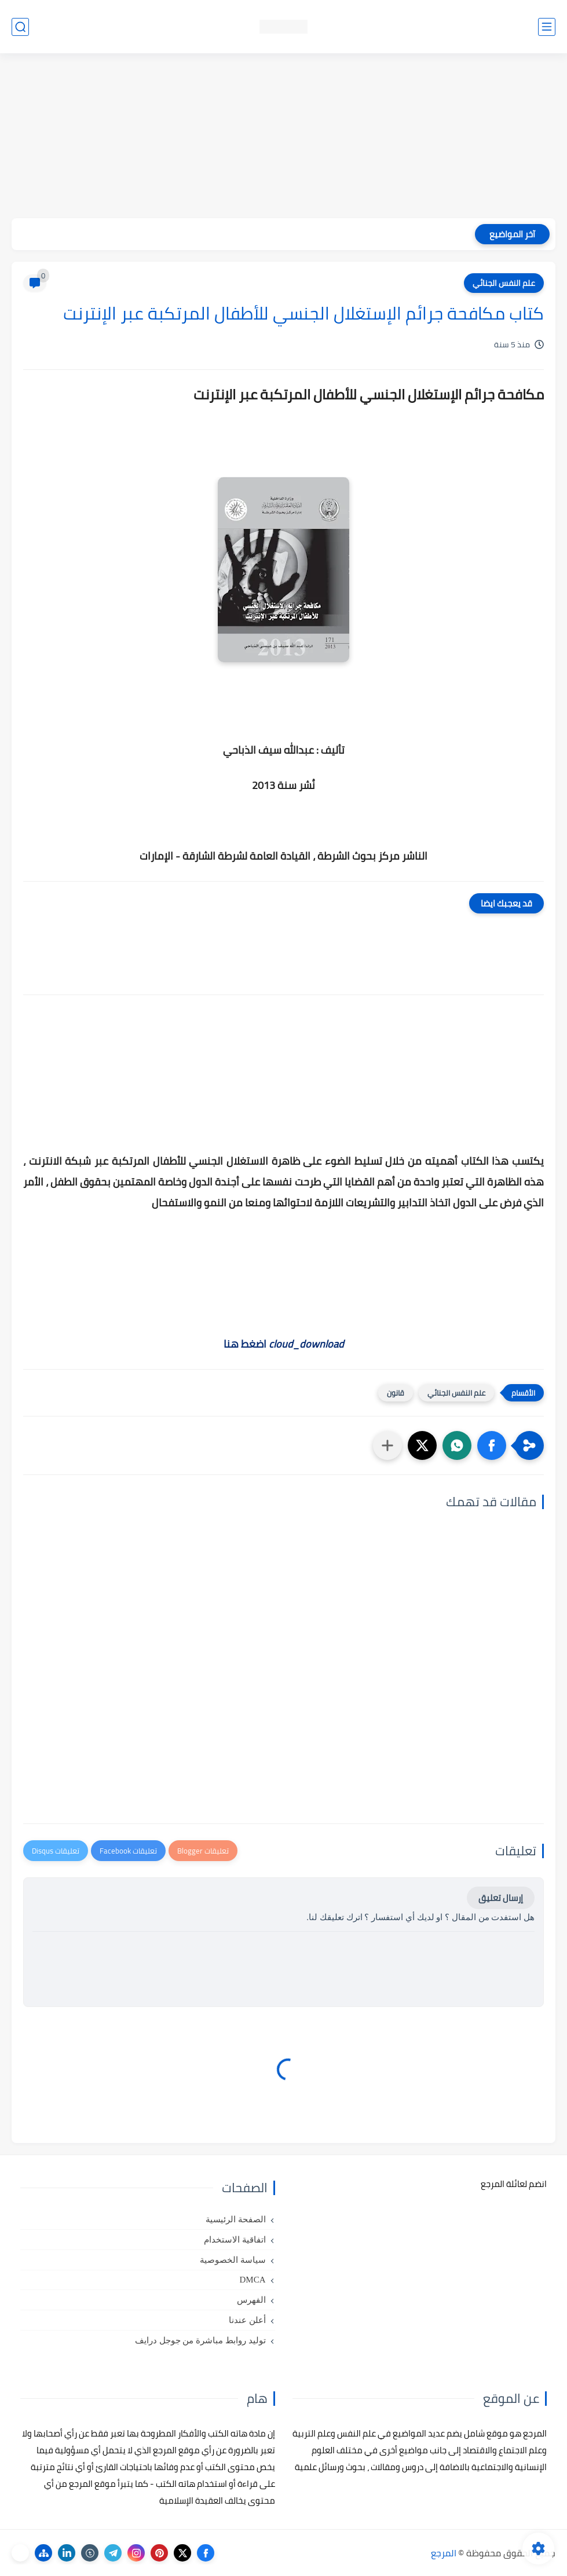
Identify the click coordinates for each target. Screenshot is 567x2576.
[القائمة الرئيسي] (546, 27)
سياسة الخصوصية (233, 2260)
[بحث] (20, 27)
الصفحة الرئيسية (236, 2219)
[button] (491, 1445)
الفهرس (251, 2300)
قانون (395, 1393)
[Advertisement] (283, 137)
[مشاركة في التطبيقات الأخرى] (387, 1445)
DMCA (252, 2279)
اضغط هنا (284, 1343)
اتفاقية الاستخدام (235, 2239)
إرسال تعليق (500, 1897)
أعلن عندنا (247, 2320)
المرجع (443, 2553)
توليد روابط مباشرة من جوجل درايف (200, 2340)
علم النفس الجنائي (504, 283)
